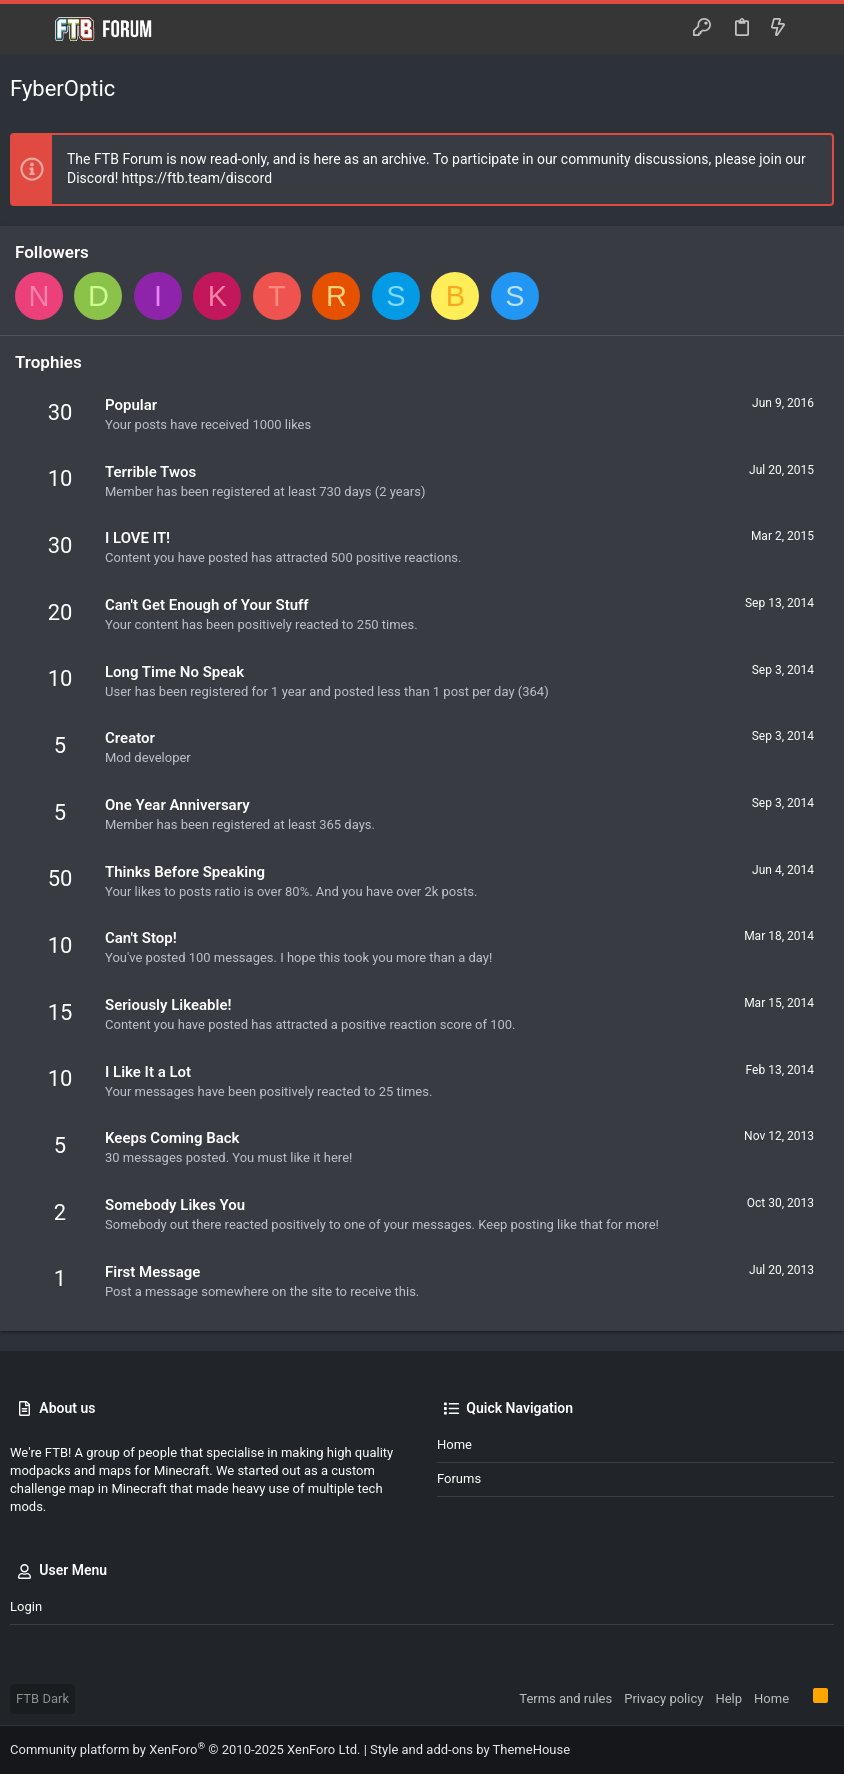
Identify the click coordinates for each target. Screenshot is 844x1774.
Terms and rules (565, 1698)
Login (26, 1606)
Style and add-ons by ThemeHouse (470, 1749)
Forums (459, 1478)
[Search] (814, 29)
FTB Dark (42, 1698)
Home (454, 1444)
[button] (30, 29)
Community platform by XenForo (185, 1749)
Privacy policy (663, 1698)
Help (728, 1698)
